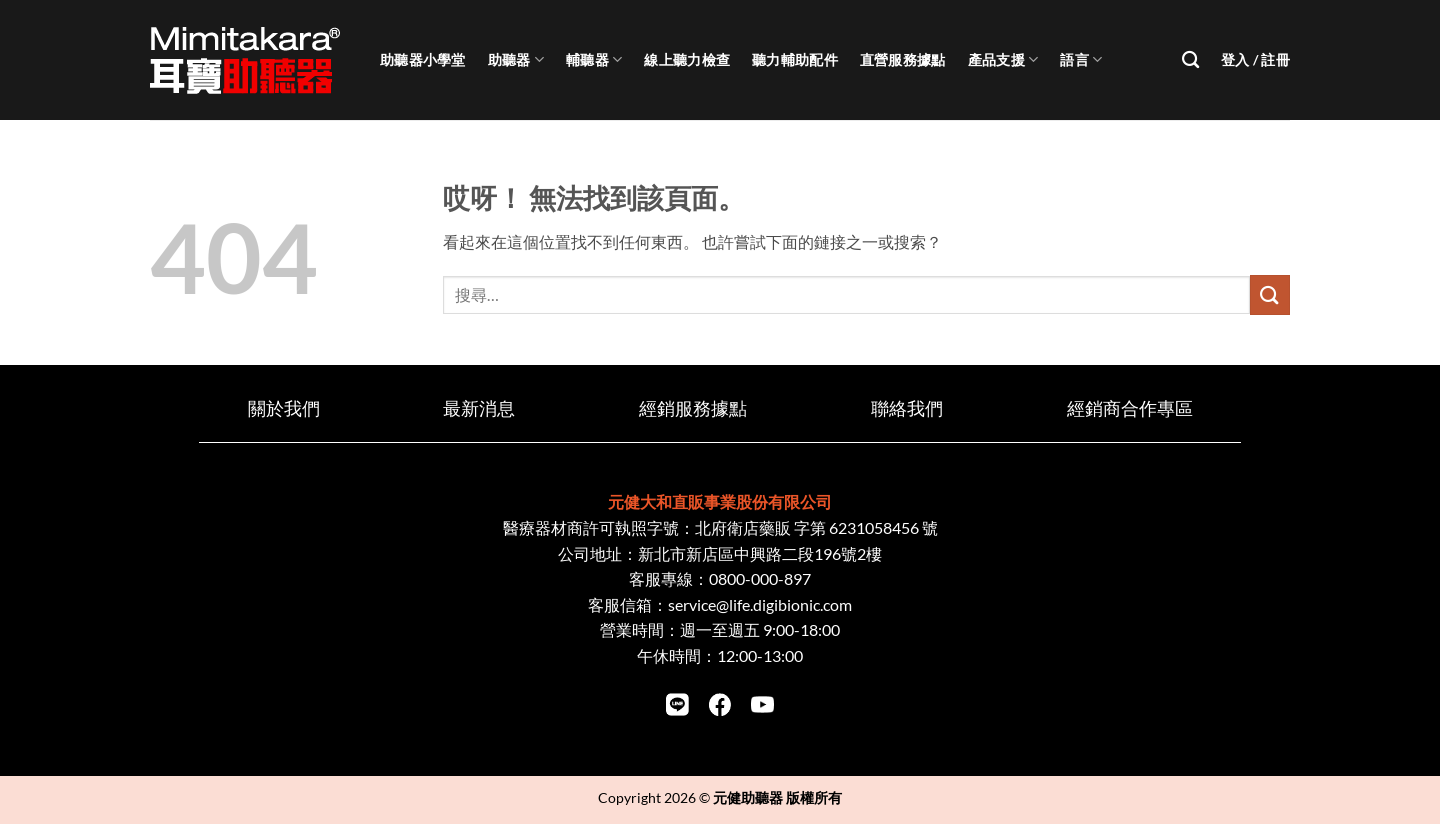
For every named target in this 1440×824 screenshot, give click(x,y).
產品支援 (1003, 59)
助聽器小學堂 (423, 59)
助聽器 (516, 59)
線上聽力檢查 (687, 59)
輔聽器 (594, 59)
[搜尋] (1190, 60)
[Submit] (1270, 294)
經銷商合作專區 (1130, 408)
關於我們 (284, 408)
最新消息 (479, 408)
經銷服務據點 (693, 408)
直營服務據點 (903, 59)
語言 (1081, 59)
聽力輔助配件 (795, 59)
